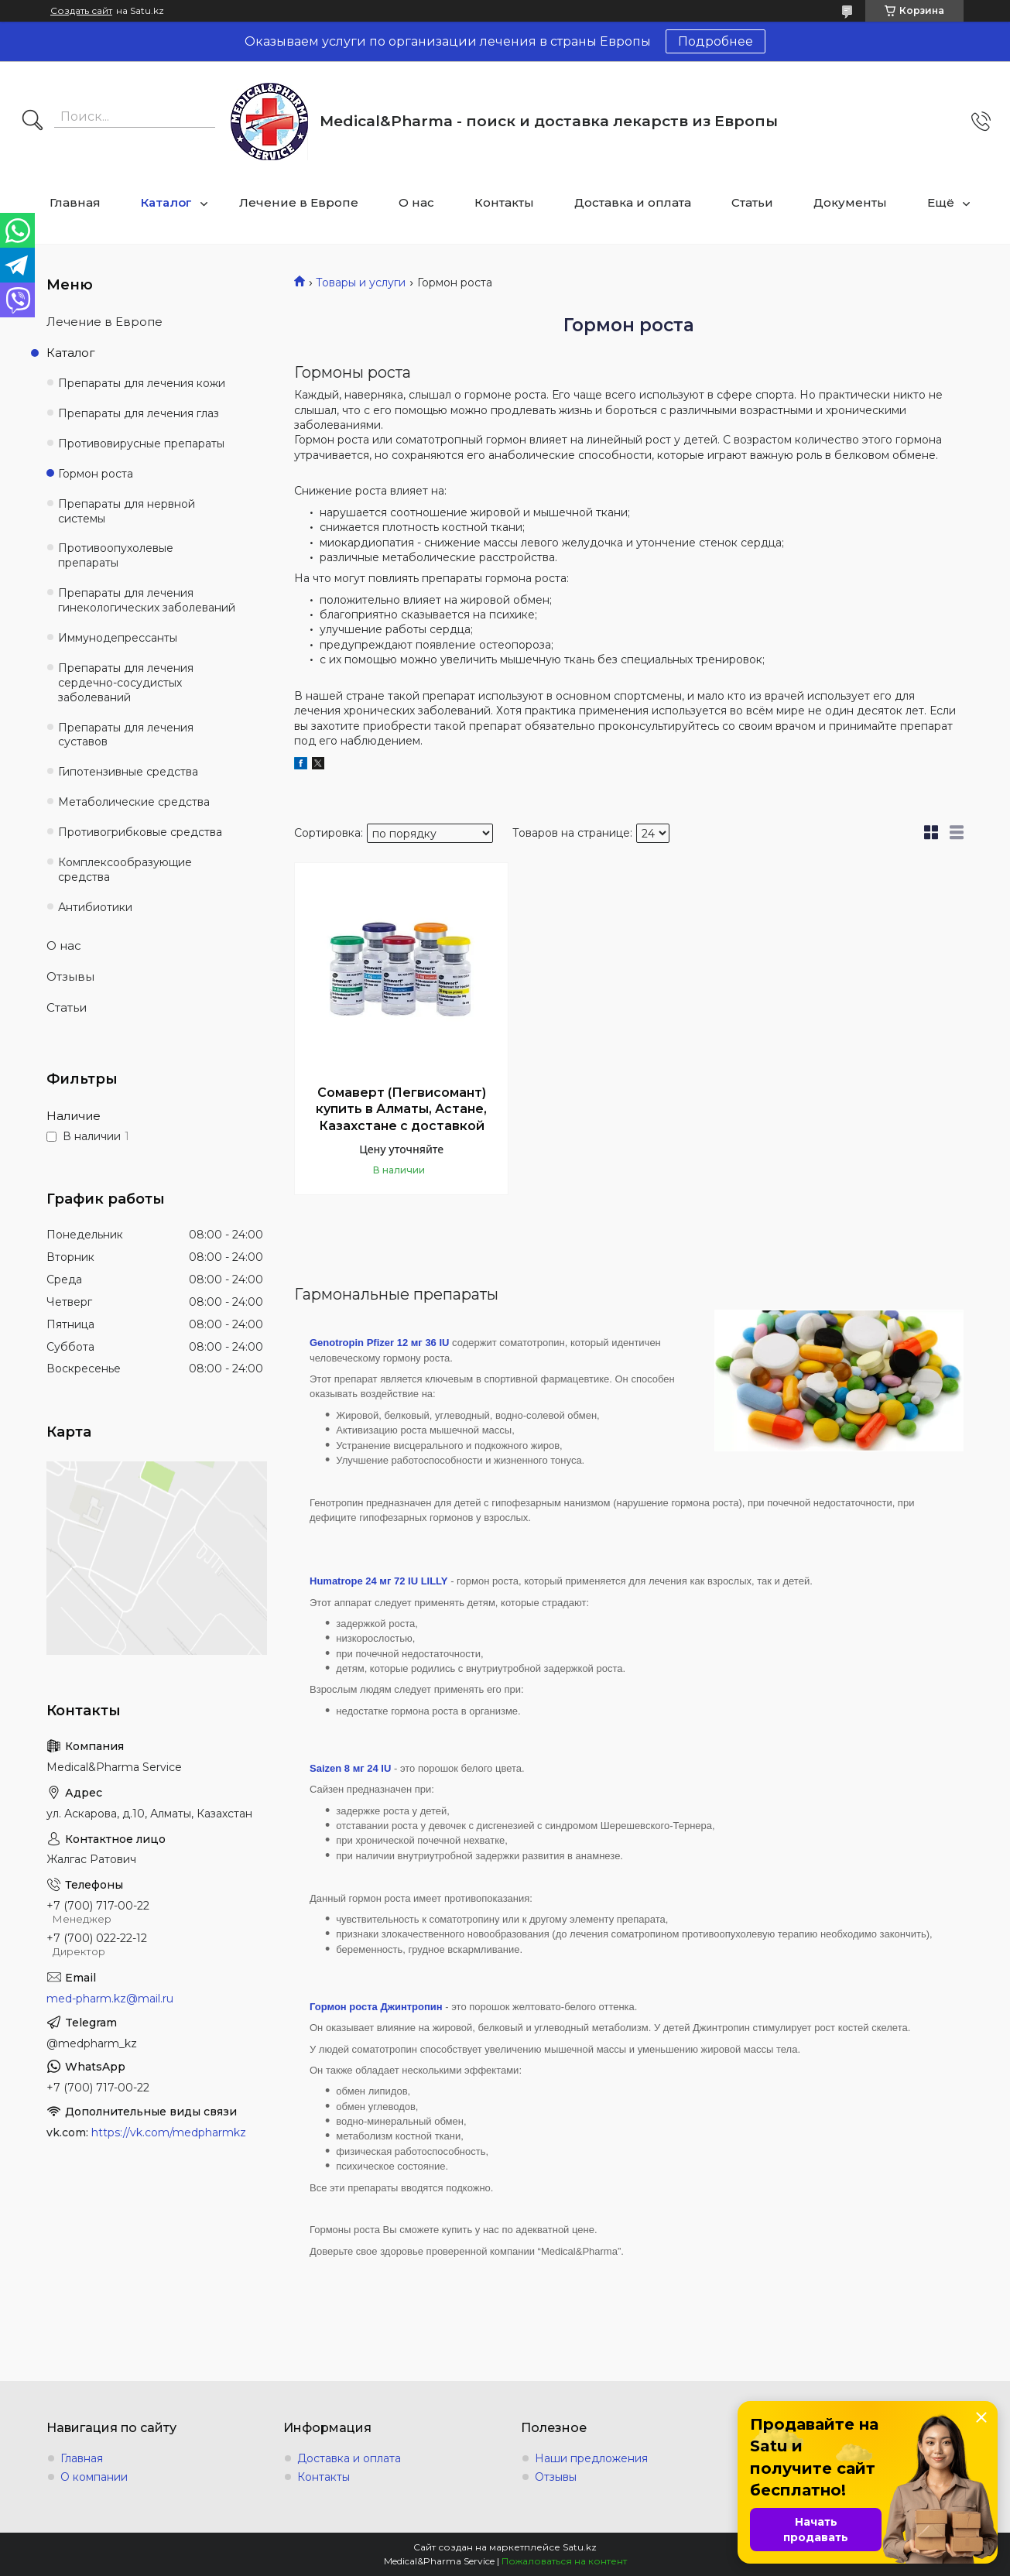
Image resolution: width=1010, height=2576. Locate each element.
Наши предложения (591, 2458)
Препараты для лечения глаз (138, 413)
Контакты (504, 202)
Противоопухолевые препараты (115, 555)
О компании (94, 2477)
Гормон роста (95, 474)
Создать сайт (81, 10)
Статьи (752, 202)
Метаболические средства (134, 802)
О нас (416, 202)
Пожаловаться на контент (564, 2561)
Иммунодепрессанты (117, 638)
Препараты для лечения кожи (141, 383)
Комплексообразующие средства (125, 869)
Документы (850, 202)
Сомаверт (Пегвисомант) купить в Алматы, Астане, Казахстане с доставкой (401, 1109)
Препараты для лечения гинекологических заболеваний (146, 600)
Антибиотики (95, 907)
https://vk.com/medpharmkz (168, 2132)
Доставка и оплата (632, 202)
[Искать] (32, 121)
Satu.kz (580, 2547)
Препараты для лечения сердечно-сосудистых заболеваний (125, 682)
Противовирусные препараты (141, 443)
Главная (75, 202)
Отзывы (70, 976)
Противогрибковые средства (140, 832)
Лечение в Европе (298, 202)
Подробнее (715, 41)
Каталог (166, 202)
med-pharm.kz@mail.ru (109, 1999)
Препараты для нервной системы (126, 511)
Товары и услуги (361, 282)
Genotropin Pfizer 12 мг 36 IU (379, 1342)
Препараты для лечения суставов (125, 735)
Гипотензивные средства (128, 772)
